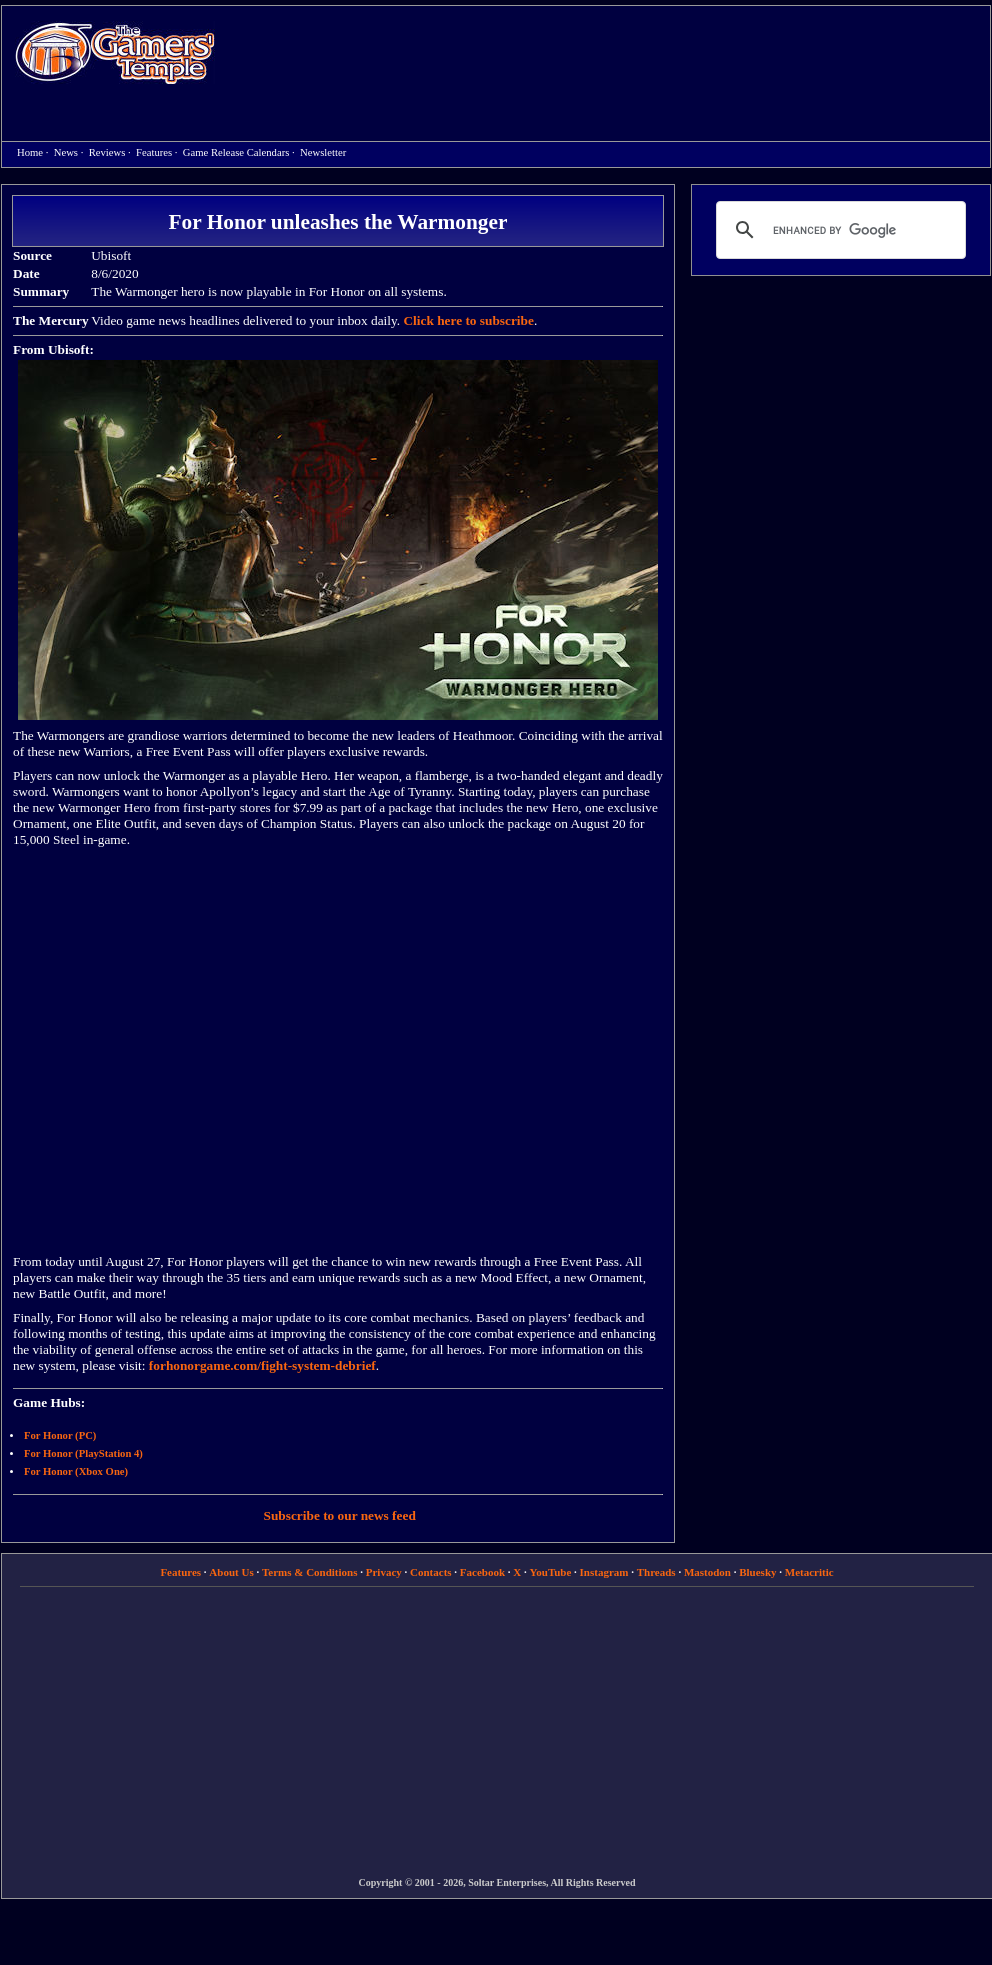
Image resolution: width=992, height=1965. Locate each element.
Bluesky (757, 1572)
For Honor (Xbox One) (76, 1471)
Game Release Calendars (236, 152)
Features (154, 152)
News (66, 152)
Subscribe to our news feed (340, 1515)
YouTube (551, 1572)
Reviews (107, 152)
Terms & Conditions (310, 1572)
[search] (838, 230)
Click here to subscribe (468, 320)
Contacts (431, 1572)
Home (115, 52)
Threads (656, 1572)
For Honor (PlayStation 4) (83, 1453)
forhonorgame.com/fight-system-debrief (262, 1365)
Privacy (384, 1572)
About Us (231, 1572)
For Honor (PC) (60, 1435)
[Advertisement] (442, 151)
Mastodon (707, 1572)
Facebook (482, 1572)
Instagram (604, 1572)
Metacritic (809, 1572)
